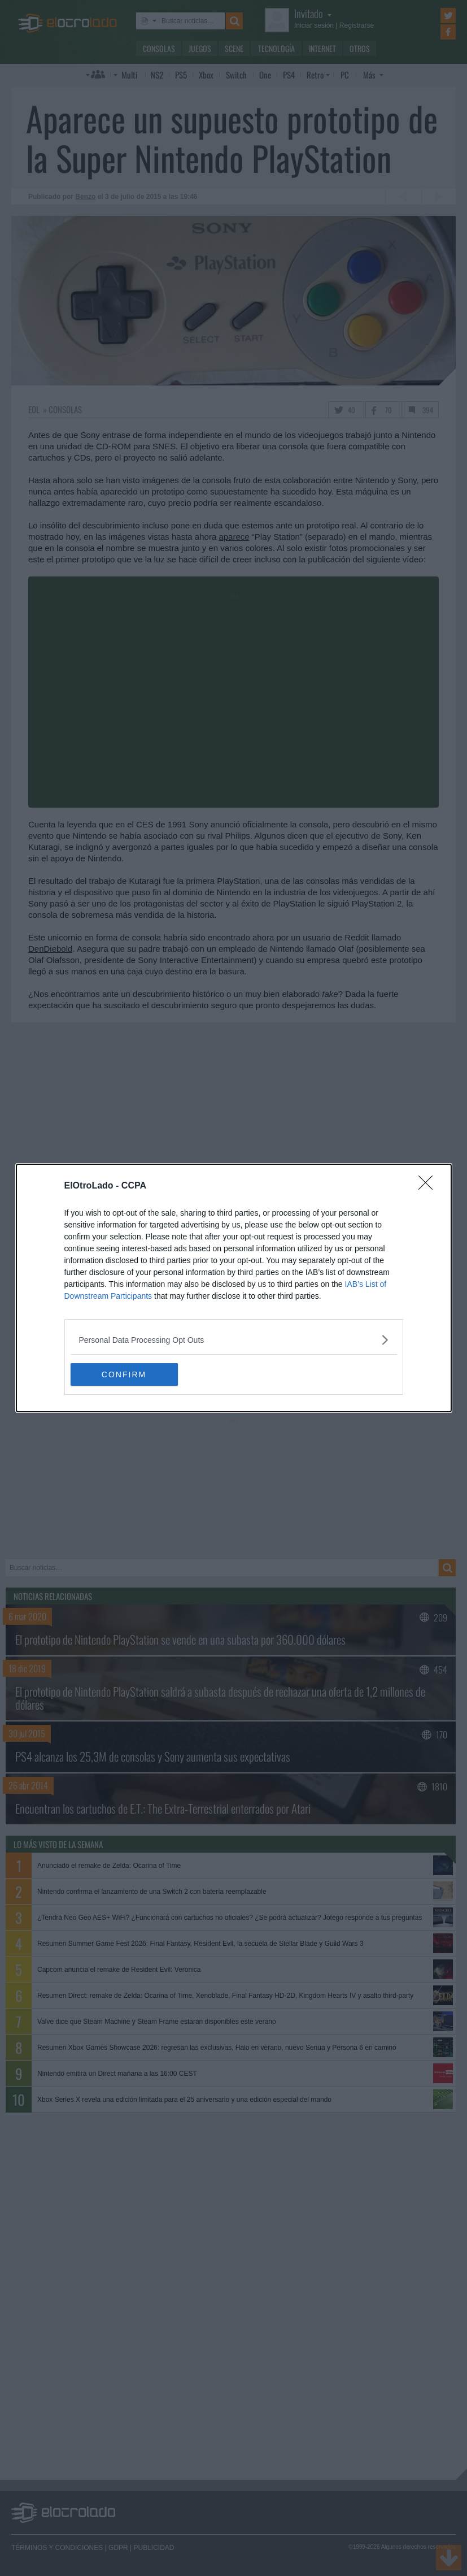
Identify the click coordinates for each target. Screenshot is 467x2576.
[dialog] (233, 1288)
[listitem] (234, 1340)
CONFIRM (124, 1373)
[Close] (429, 1186)
